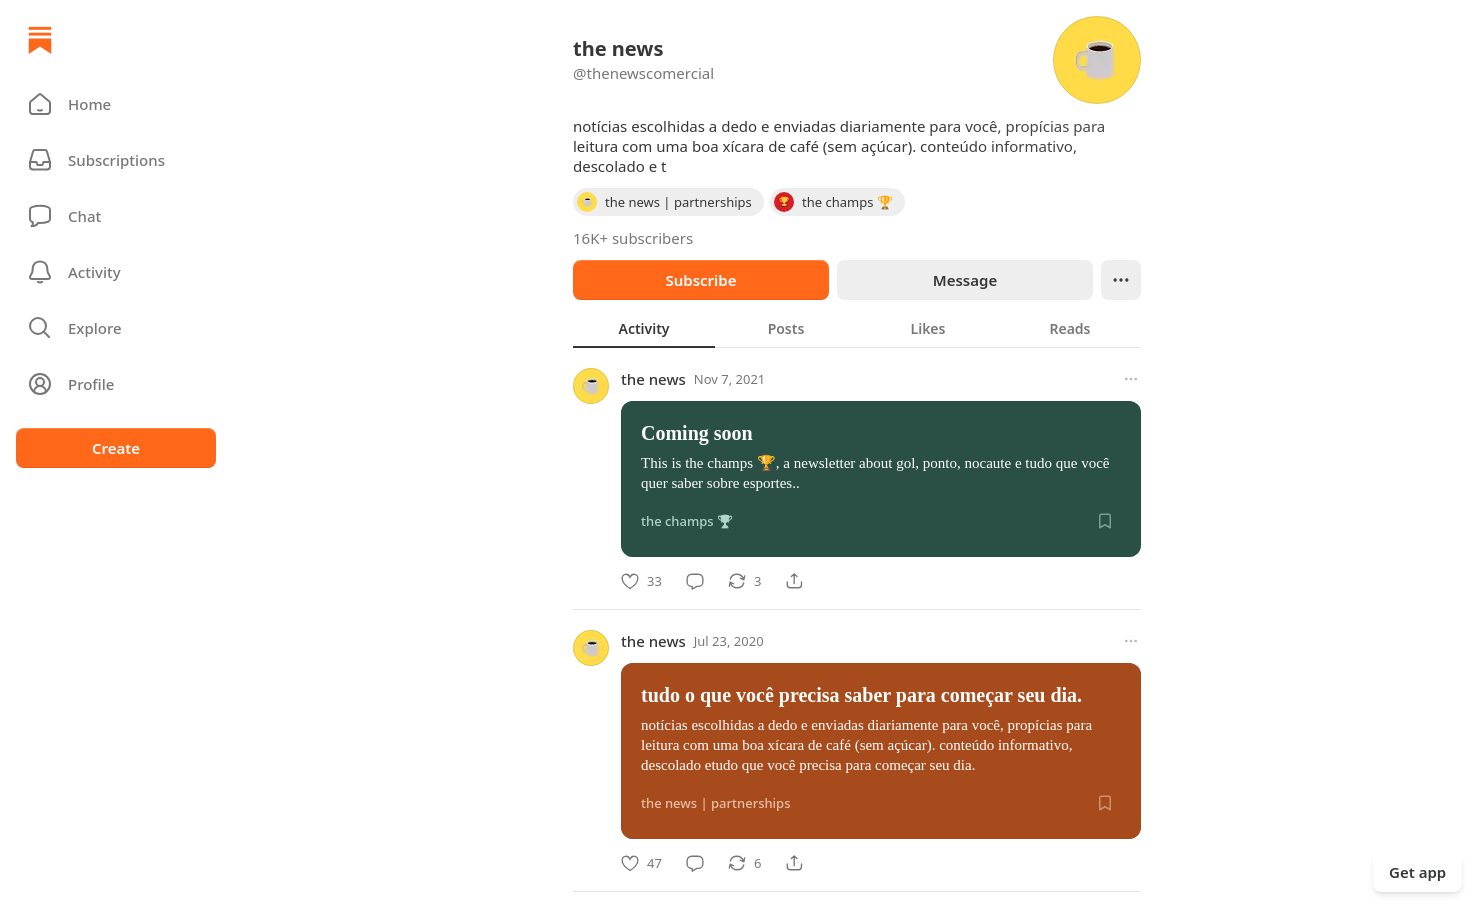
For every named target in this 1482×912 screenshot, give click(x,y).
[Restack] (744, 581)
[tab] (644, 328)
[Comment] (695, 581)
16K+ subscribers (633, 238)
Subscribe (700, 280)
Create (116, 448)
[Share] (794, 581)
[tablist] (857, 328)
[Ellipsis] (1121, 280)
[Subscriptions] (116, 160)
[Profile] (116, 384)
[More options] (1131, 379)
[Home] (40, 40)
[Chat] (116, 216)
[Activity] (116, 272)
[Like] (641, 581)
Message (965, 280)
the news (653, 379)
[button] (116, 104)
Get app (1417, 872)
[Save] (1105, 521)
